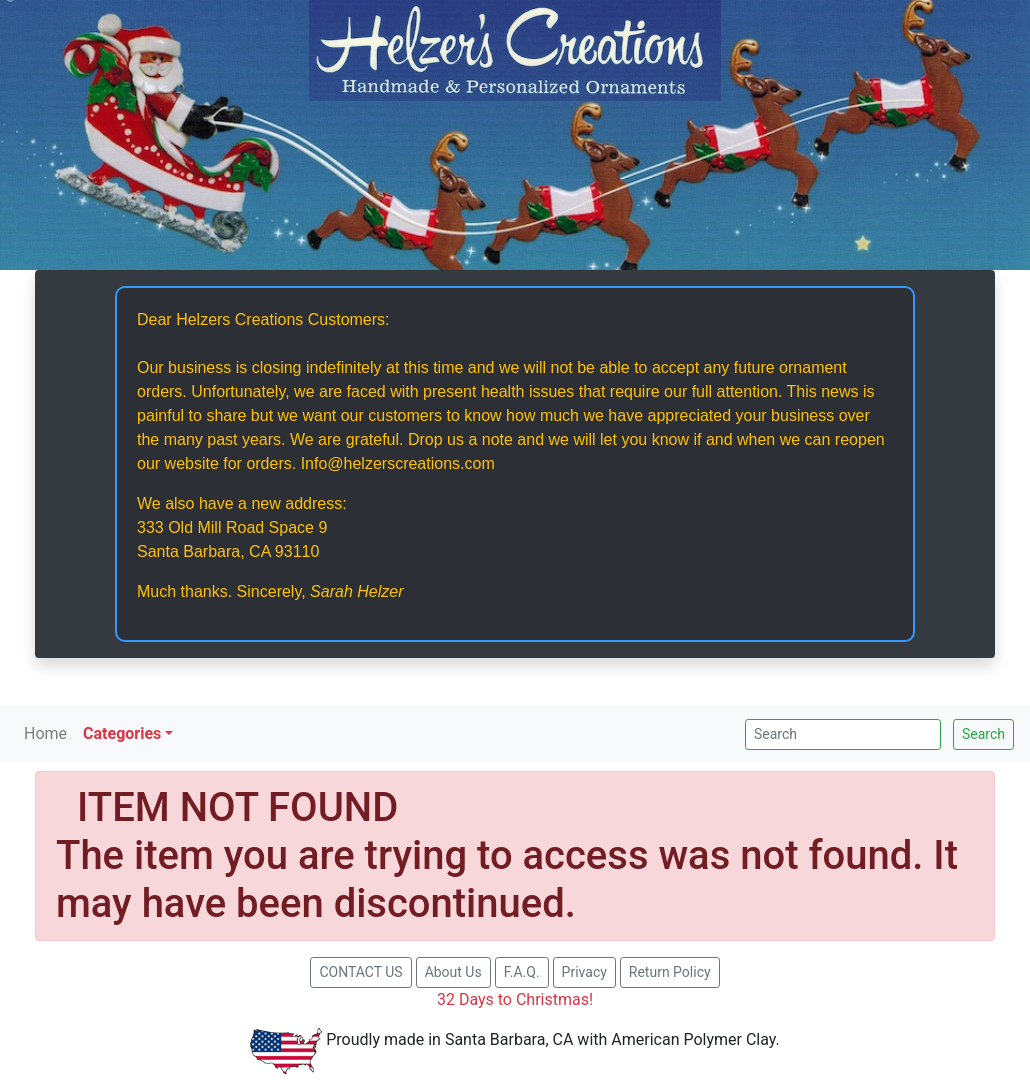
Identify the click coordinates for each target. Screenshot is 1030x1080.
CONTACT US (360, 972)
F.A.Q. (522, 972)
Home (45, 733)
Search (983, 734)
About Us (453, 972)
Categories (122, 733)
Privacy (584, 972)
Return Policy (670, 972)
